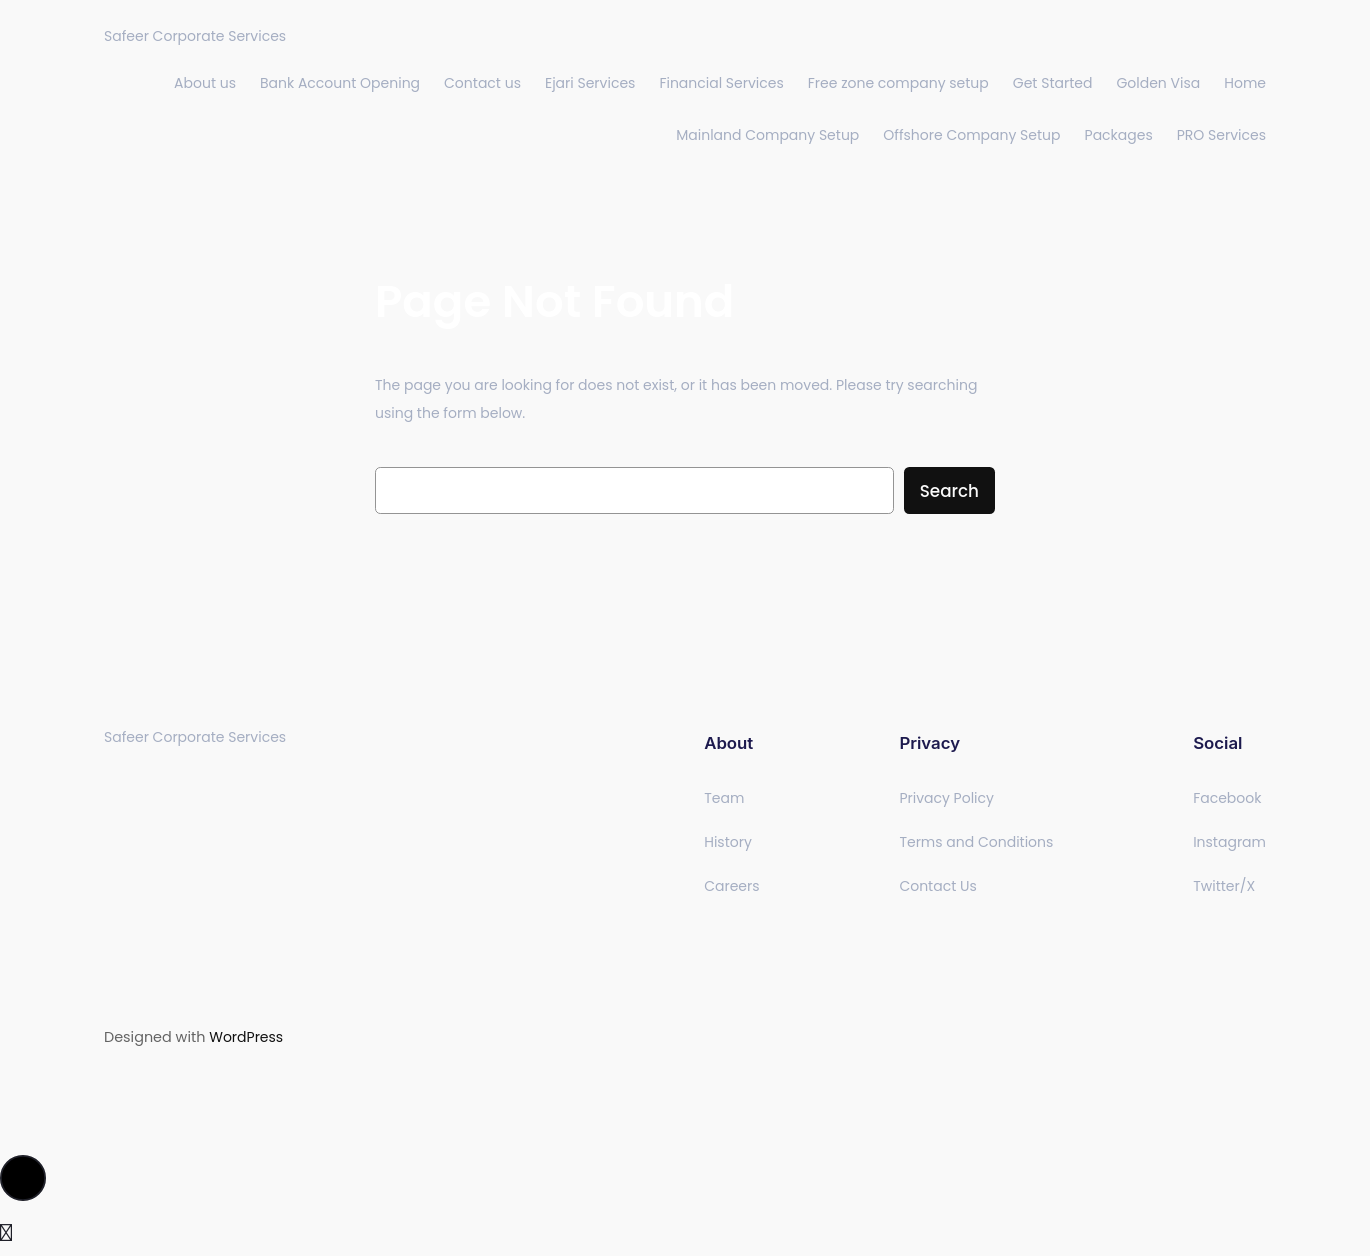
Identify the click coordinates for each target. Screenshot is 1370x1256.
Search (949, 491)
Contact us (482, 83)
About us (205, 83)
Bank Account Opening (340, 83)
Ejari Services (590, 83)
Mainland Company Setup (767, 135)
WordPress (246, 1037)
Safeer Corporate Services (195, 36)
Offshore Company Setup (971, 135)
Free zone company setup (898, 83)
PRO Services (1221, 135)
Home (1245, 83)
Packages (1119, 135)
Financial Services (721, 83)
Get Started (1053, 83)
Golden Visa (1158, 83)
